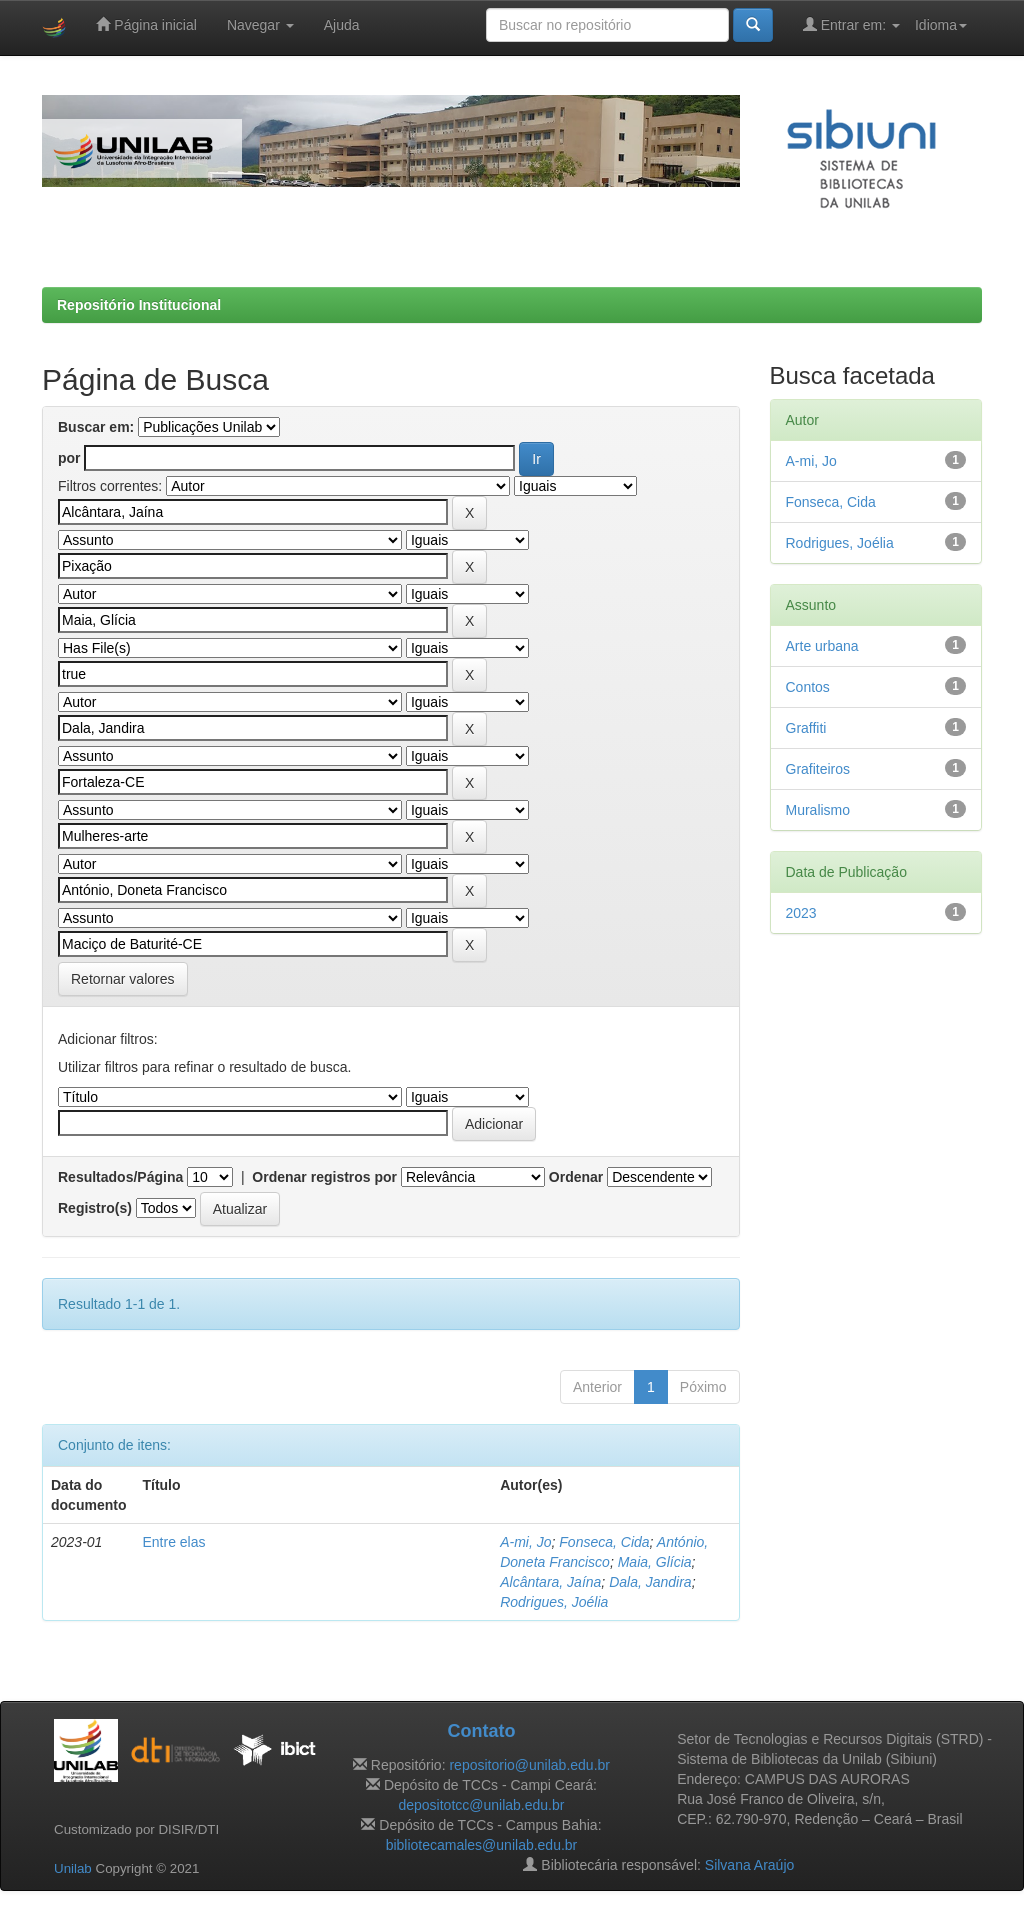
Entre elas (173, 1542)
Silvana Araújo (750, 1865)
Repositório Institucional (139, 305)
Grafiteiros (818, 769)
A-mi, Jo (525, 1542)
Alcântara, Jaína (550, 1582)
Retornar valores (123, 979)
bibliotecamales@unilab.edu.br (482, 1845)
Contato (481, 1731)
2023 (801, 913)
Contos (808, 687)
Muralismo (818, 810)
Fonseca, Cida (604, 1542)
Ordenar (576, 1177)
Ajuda (342, 25)
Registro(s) (95, 1208)
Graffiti (806, 728)
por (69, 458)
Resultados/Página (120, 1177)
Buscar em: (96, 427)
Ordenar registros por (324, 1177)
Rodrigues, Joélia (554, 1602)
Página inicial (146, 24)
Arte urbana (822, 646)
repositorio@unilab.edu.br (529, 1765)
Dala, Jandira (650, 1582)
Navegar (260, 25)
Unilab (73, 1868)
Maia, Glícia (655, 1562)
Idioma (941, 25)
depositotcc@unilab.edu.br (481, 1805)
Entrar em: (851, 24)
